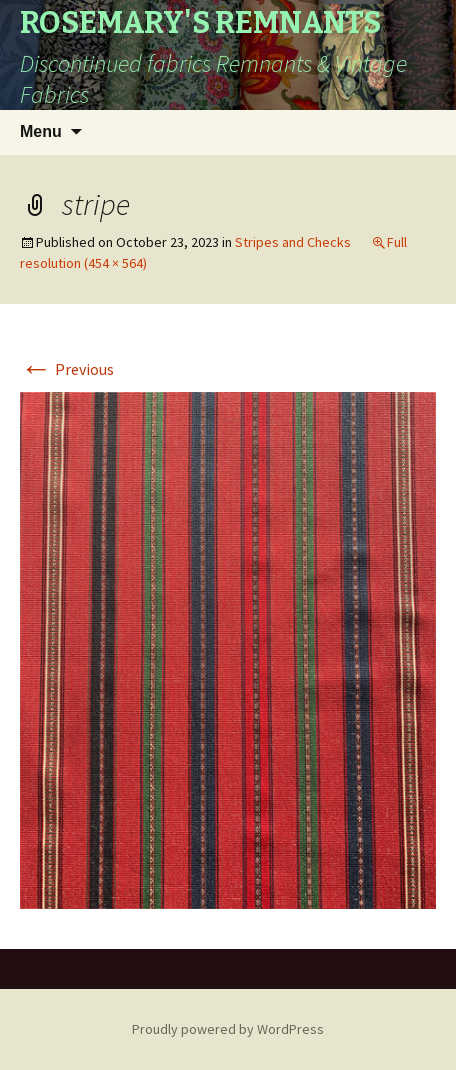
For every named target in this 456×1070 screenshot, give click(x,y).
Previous (67, 369)
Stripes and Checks (293, 242)
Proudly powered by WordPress (228, 1029)
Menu (41, 131)
